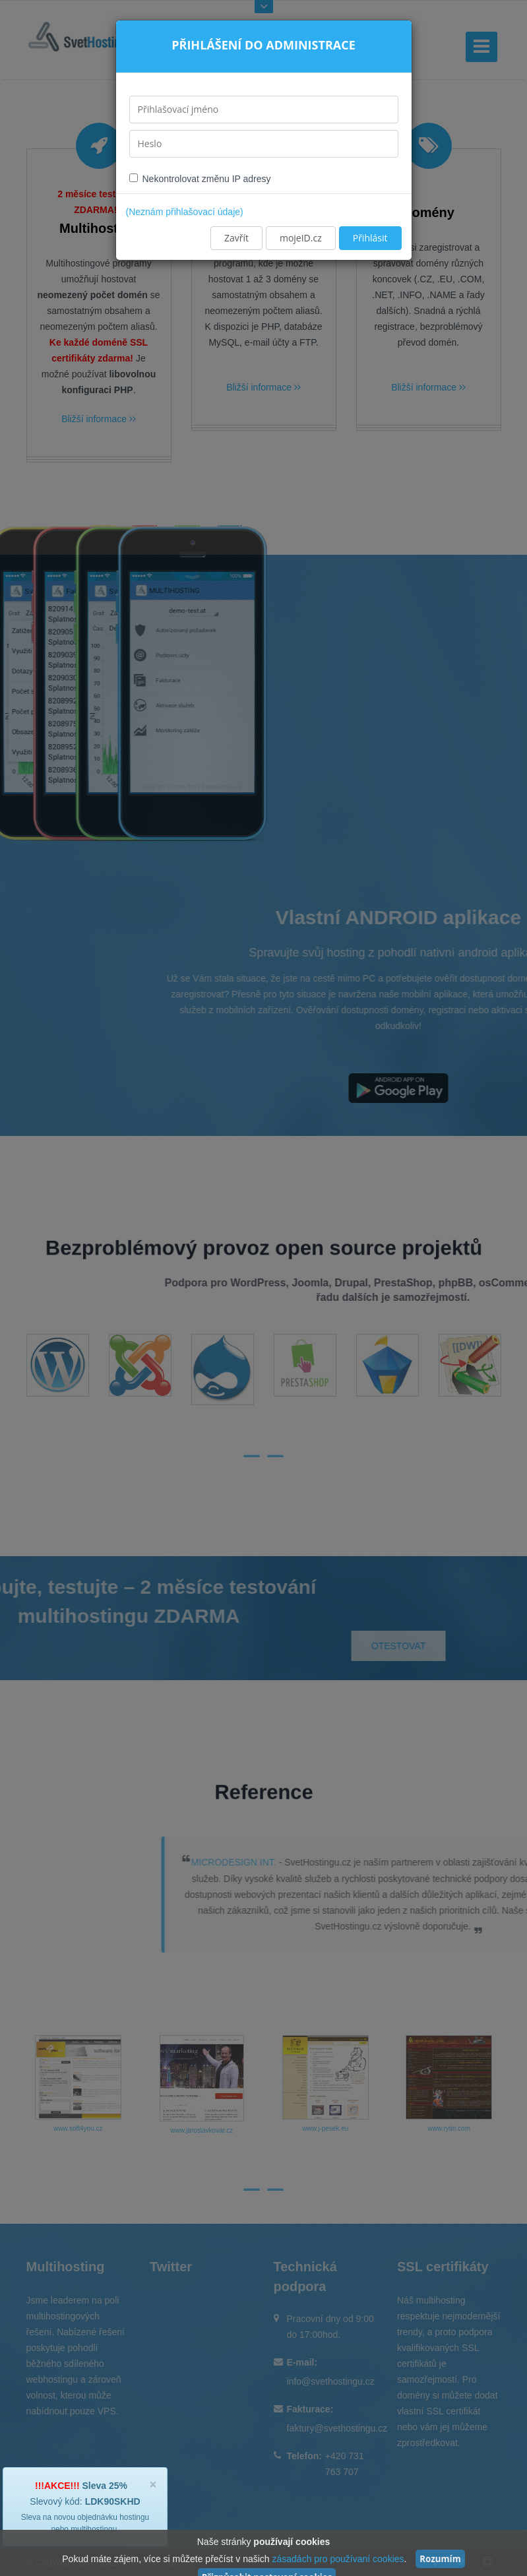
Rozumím (439, 2559)
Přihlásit (370, 238)
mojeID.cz (301, 238)
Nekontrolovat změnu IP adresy (200, 178)
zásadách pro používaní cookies (338, 2559)
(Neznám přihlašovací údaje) (184, 211)
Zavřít (236, 238)
